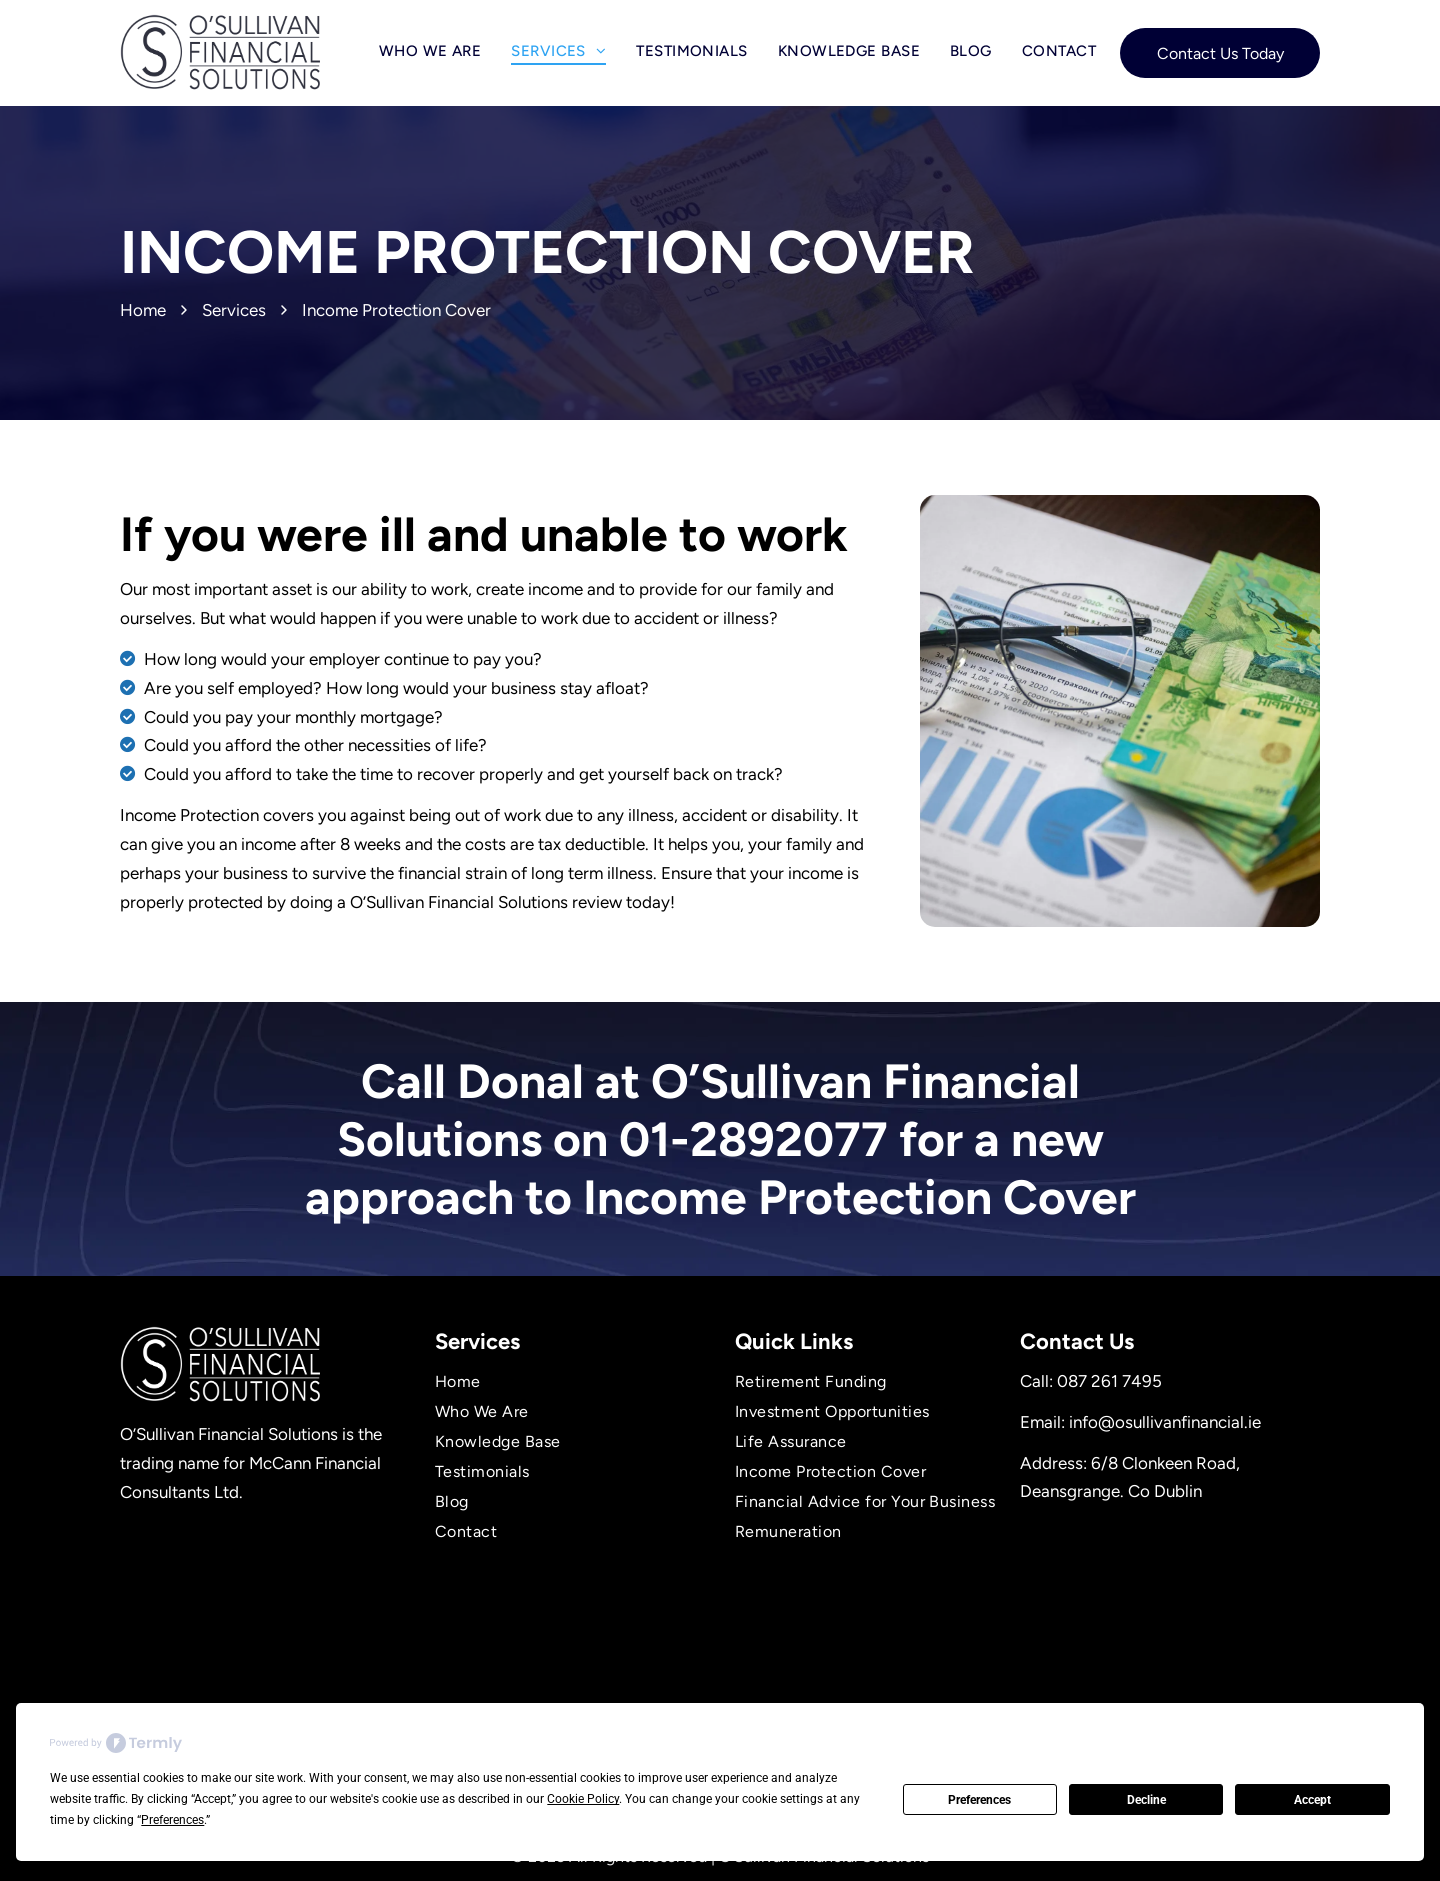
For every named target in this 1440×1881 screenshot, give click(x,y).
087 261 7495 (1109, 1381)
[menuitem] (430, 51)
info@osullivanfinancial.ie (1165, 1422)
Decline (1146, 1800)
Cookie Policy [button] (583, 1799)
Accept (1312, 1800)
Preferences (979, 1800)
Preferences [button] (172, 1820)
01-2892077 (753, 1139)
